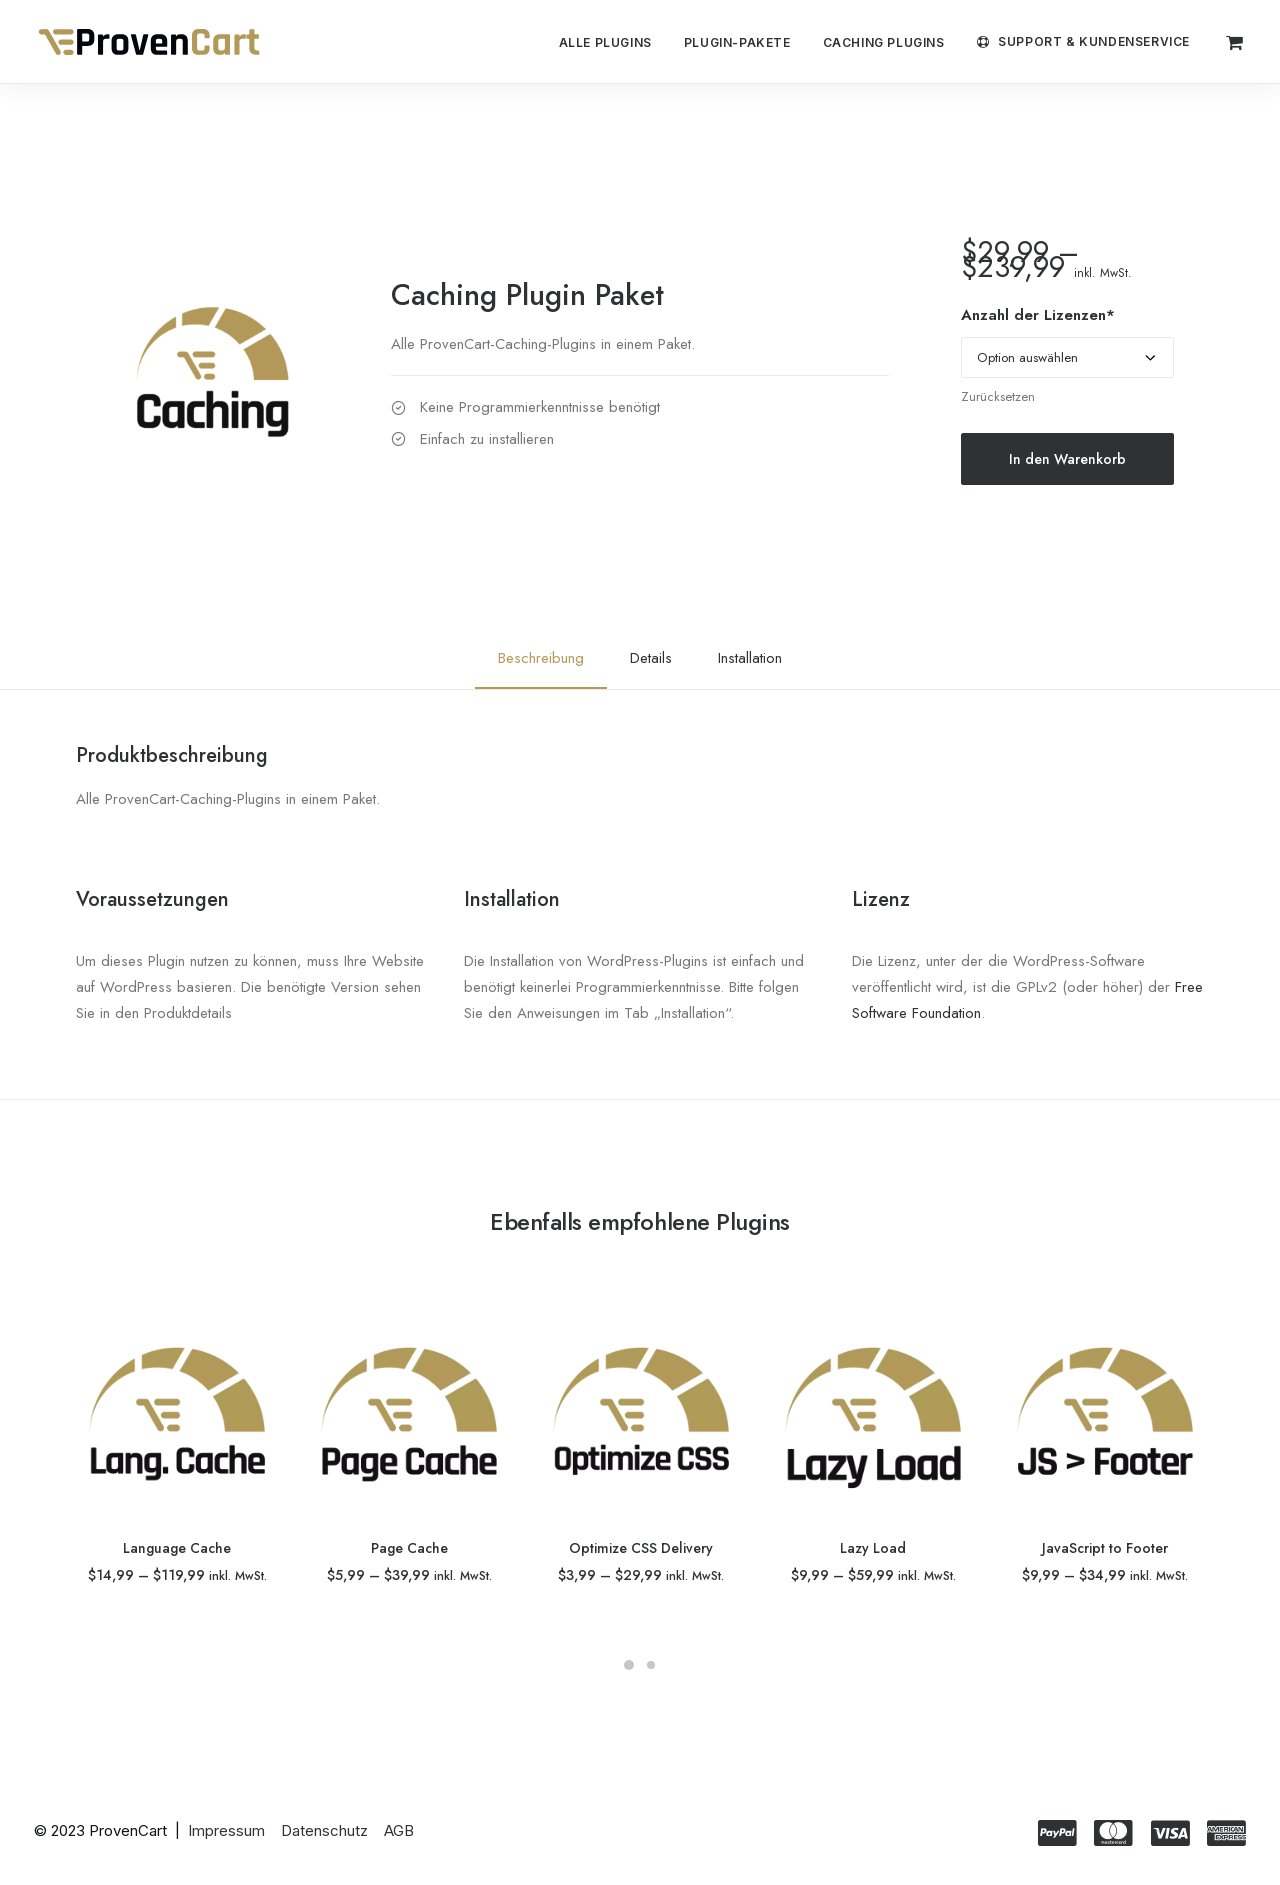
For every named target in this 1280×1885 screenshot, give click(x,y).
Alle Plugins (605, 42)
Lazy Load (873, 1548)
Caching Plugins (884, 42)
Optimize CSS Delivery (641, 1548)
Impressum (226, 1829)
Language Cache (177, 1548)
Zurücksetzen (998, 396)
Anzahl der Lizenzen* (1038, 315)
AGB (399, 1829)
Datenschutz (324, 1829)
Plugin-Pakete (737, 42)
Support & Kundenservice (1094, 41)
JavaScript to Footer (1105, 1548)
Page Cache (409, 1548)
